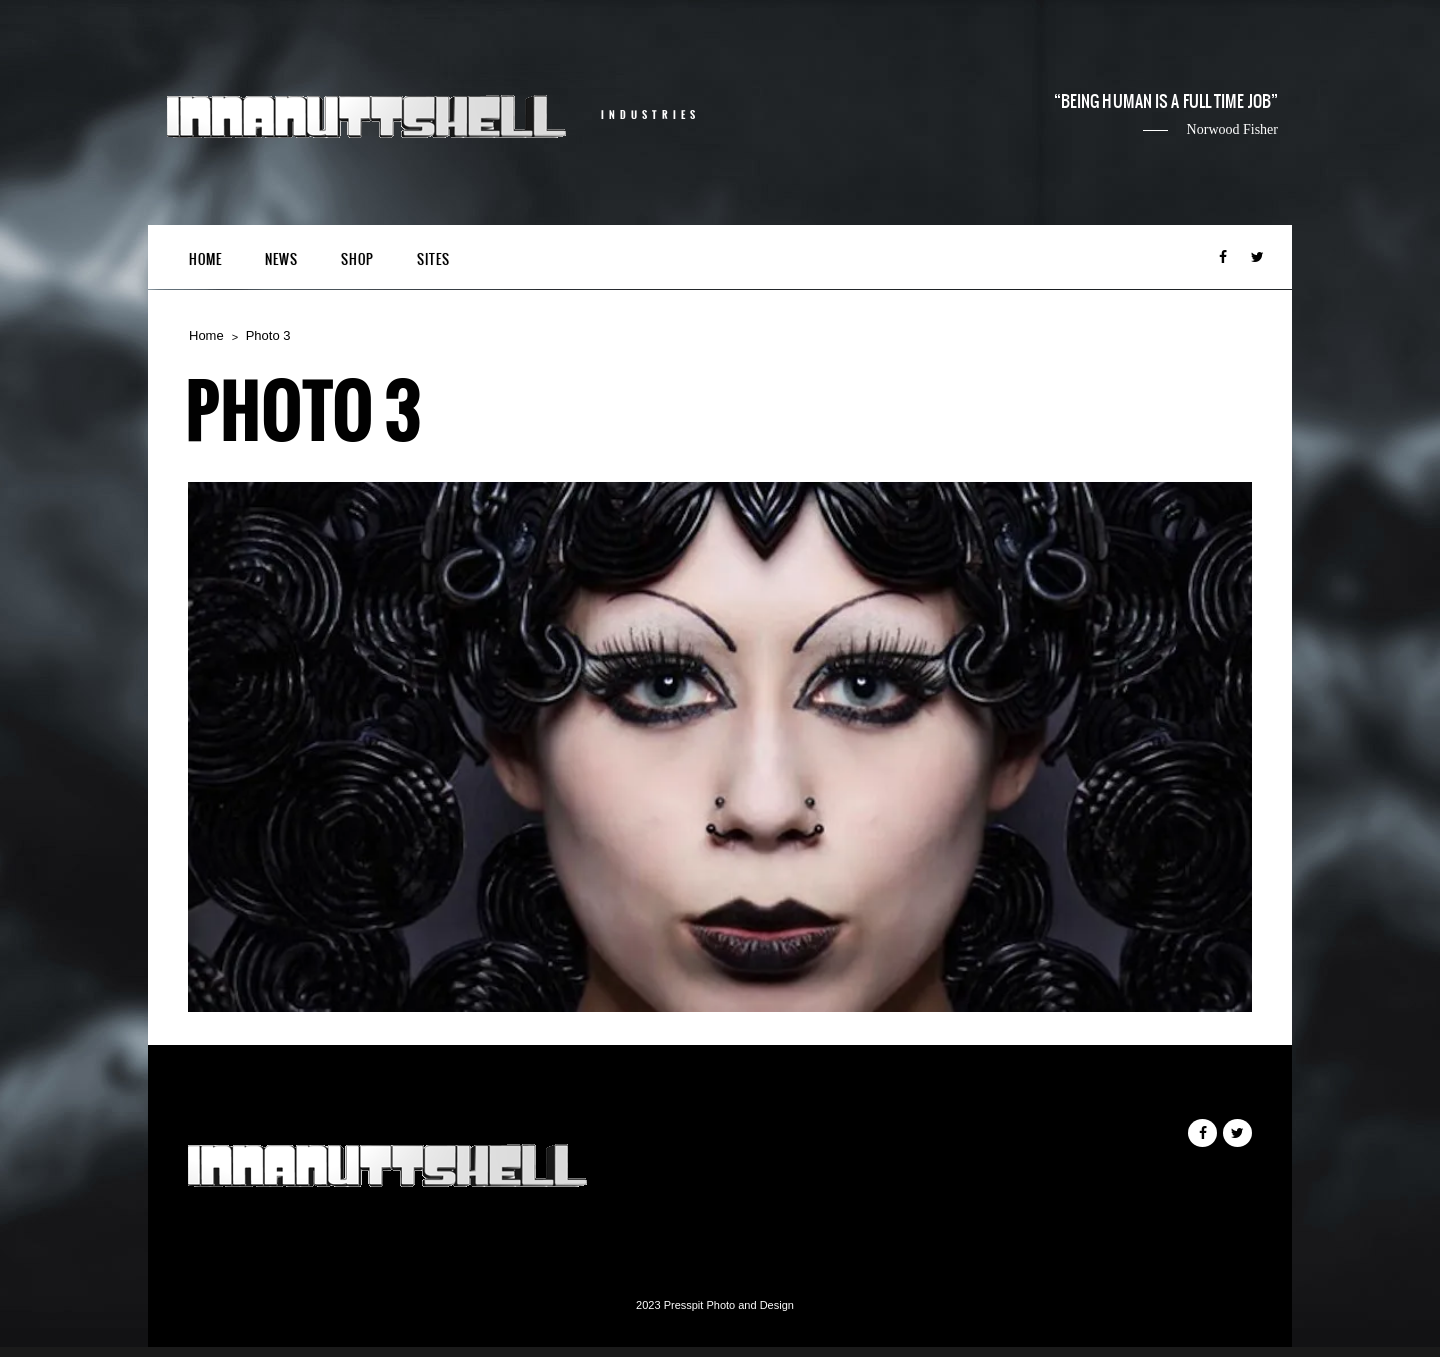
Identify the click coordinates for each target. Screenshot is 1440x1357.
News (281, 259)
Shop (357, 259)
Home (205, 259)
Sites (433, 259)
